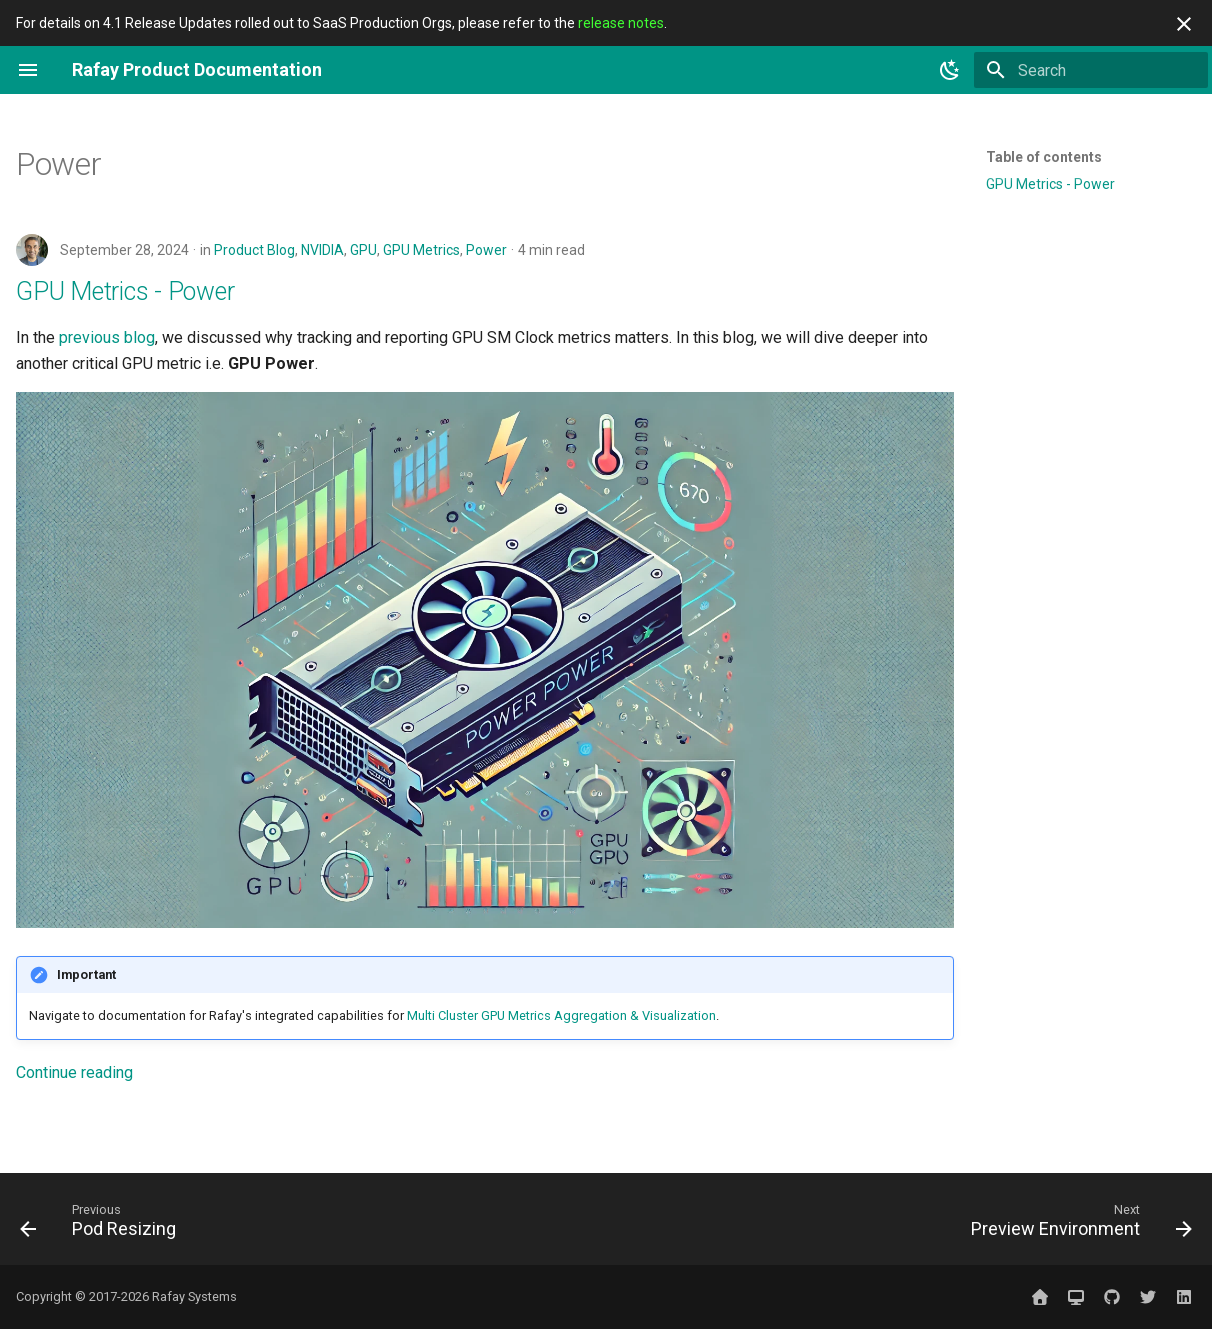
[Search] (1091, 70)
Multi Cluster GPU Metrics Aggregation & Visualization (561, 1015)
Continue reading (74, 1072)
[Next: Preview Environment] (1075, 1225)
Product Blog (254, 250)
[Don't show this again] (1184, 24)
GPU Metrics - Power (125, 291)
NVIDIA (322, 250)
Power (486, 250)
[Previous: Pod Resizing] (104, 1225)
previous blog (107, 337)
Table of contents (1044, 157)
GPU (363, 250)
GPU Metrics (421, 250)
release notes (621, 23)
